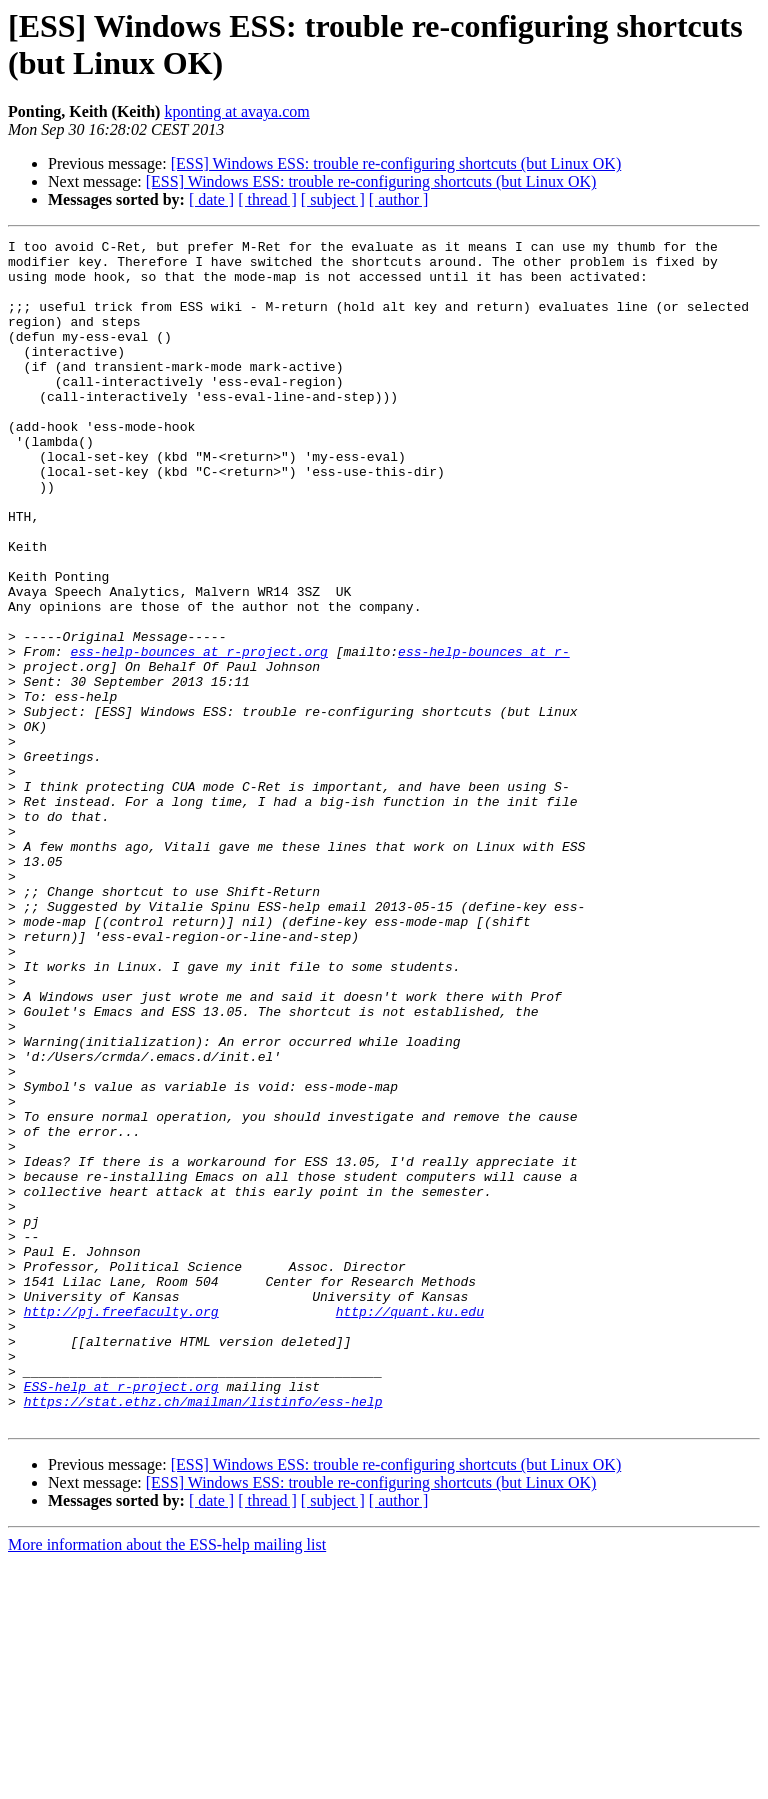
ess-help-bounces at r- (484, 735)
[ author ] (399, 199)
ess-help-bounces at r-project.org (198, 735)
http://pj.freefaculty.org (121, 1527)
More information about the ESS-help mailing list (167, 1781)
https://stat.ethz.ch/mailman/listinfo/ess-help (203, 1635)
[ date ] (211, 199)
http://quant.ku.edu (410, 1527)
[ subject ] (333, 199)
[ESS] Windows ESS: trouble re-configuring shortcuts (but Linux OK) (396, 163)
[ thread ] (267, 199)
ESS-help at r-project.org (121, 1617)
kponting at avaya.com (236, 111)
